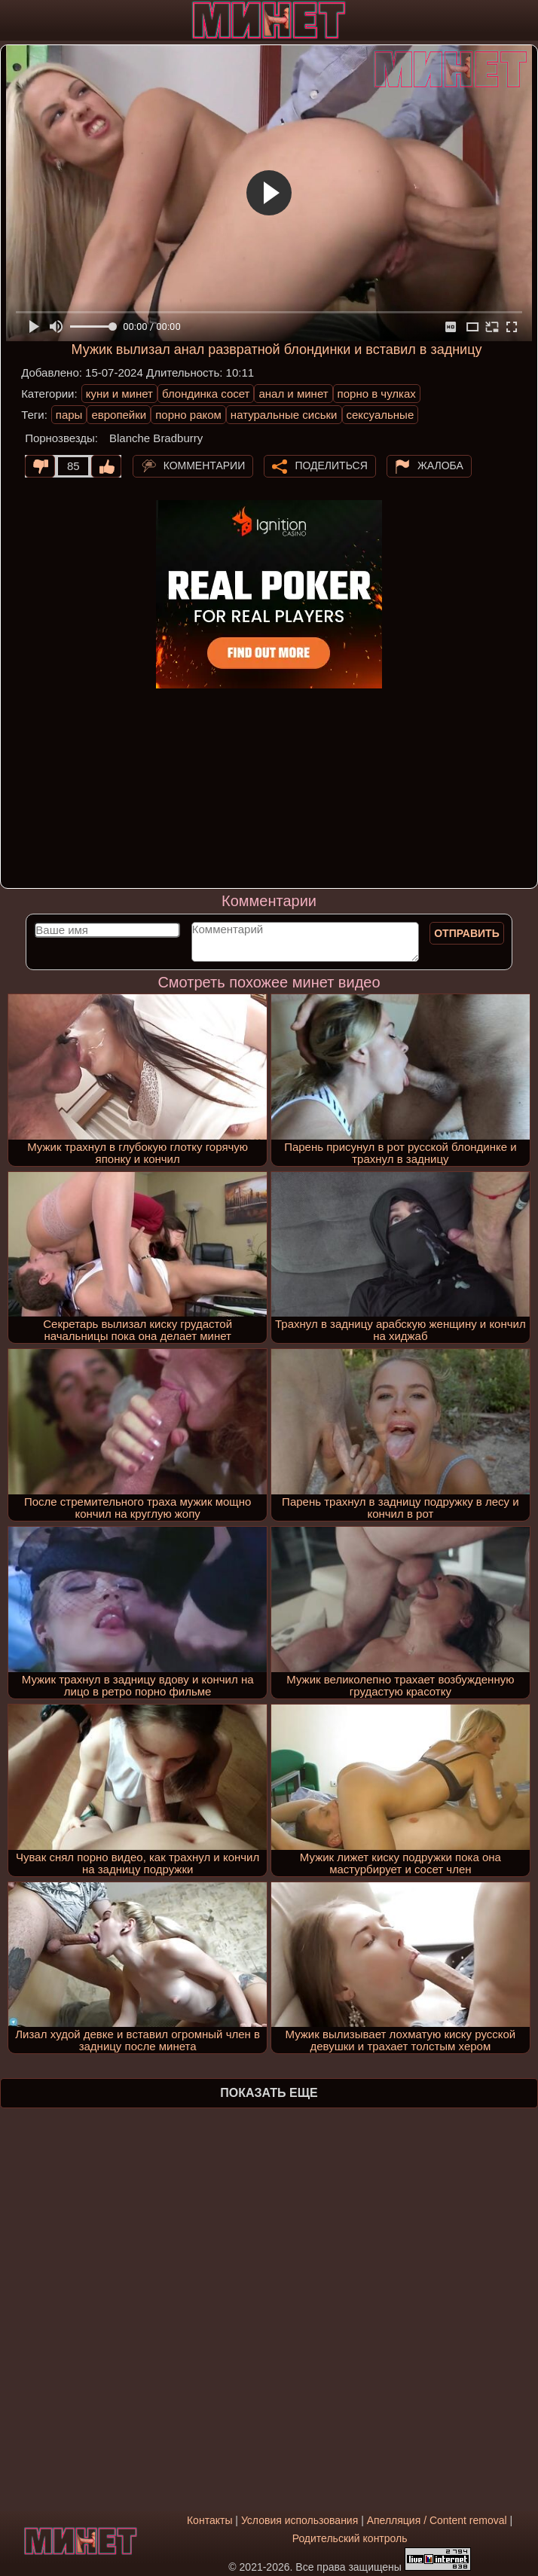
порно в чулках (377, 393)
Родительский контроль (350, 2538)
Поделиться (331, 465)
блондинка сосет (206, 393)
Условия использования (299, 2520)
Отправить (467, 933)
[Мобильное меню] (14, 20)
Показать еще (268, 2092)
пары (69, 414)
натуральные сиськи (284, 414)
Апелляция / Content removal (437, 2520)
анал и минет (293, 393)
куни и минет (119, 393)
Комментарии (205, 465)
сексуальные (380, 414)
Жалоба (440, 465)
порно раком (188, 414)
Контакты (209, 2520)
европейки (118, 414)
